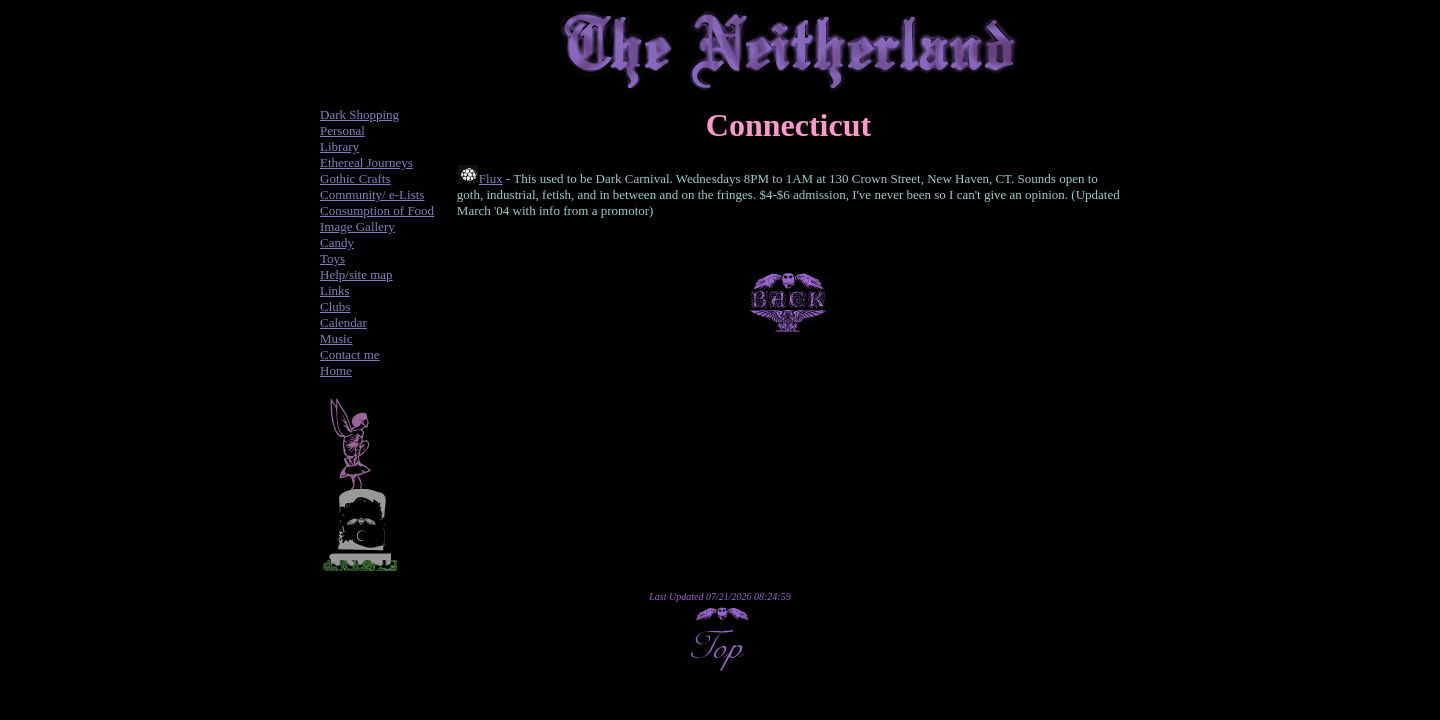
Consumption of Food (377, 210)
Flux (491, 178)
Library (339, 146)
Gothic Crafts (355, 178)
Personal (342, 130)
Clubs (335, 306)
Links (335, 290)
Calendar (343, 322)
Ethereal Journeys (366, 162)
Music (336, 338)
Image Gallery (357, 226)
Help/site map (356, 274)
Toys (332, 258)
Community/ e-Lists (372, 194)
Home (336, 370)
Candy (337, 242)
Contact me (350, 354)
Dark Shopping (359, 114)
